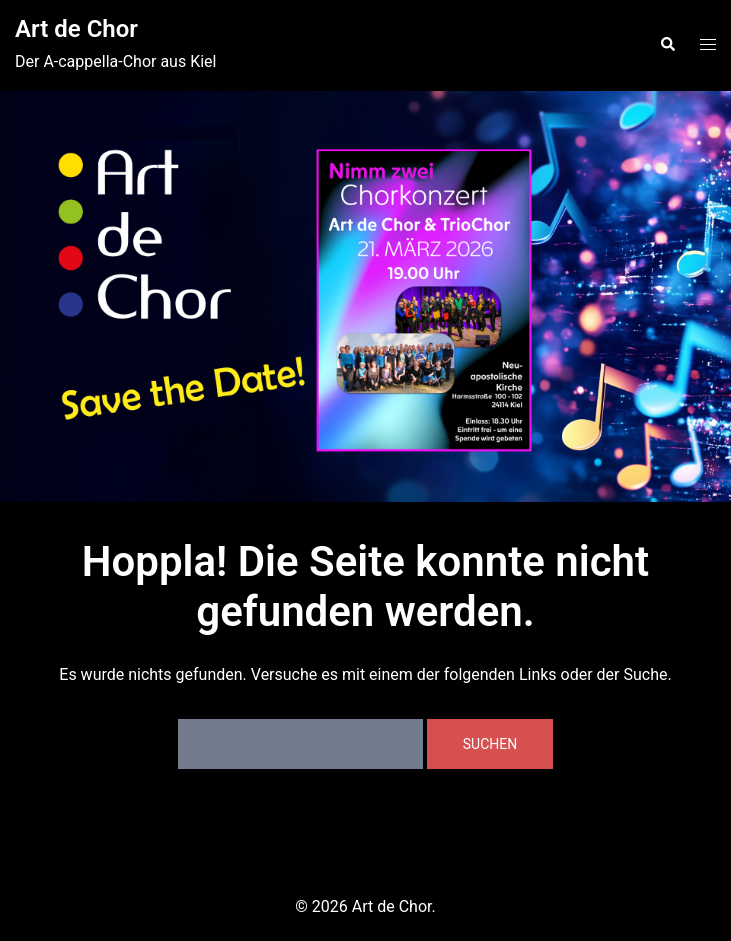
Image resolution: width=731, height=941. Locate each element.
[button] (667, 45)
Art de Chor (76, 29)
